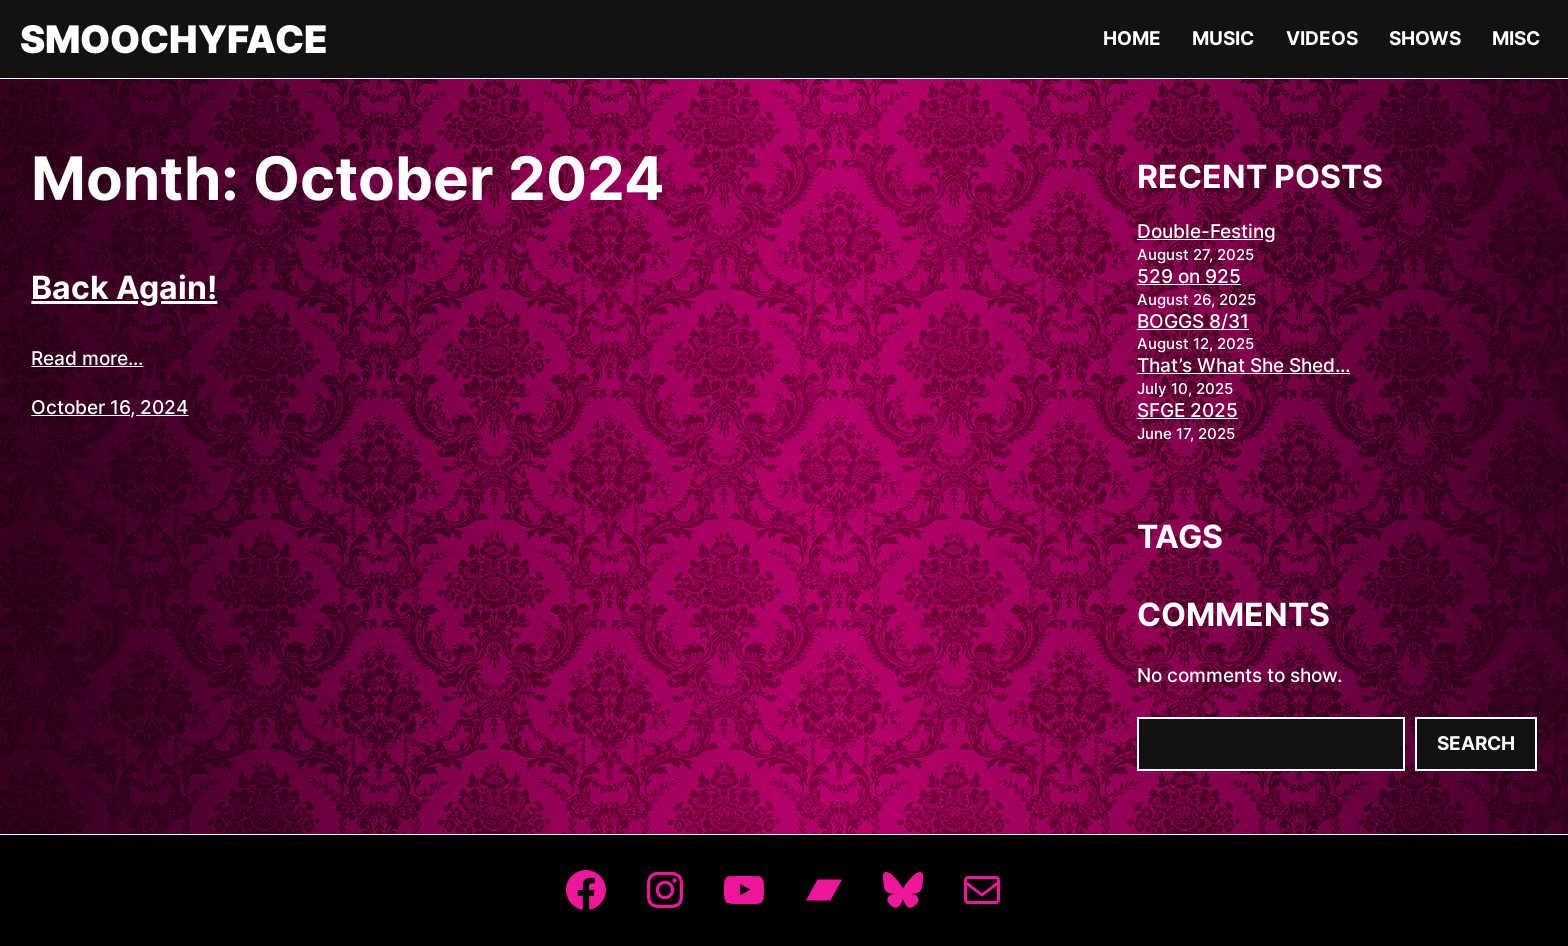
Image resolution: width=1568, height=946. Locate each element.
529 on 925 (1189, 276)
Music (1223, 38)
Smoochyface (174, 39)
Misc (1516, 38)
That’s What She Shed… (1243, 365)
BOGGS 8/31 (1193, 321)
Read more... (87, 358)
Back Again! (124, 288)
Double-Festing (1206, 231)
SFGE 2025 (1187, 410)
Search (1476, 743)
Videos (1322, 38)
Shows (1425, 38)
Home (1132, 38)
